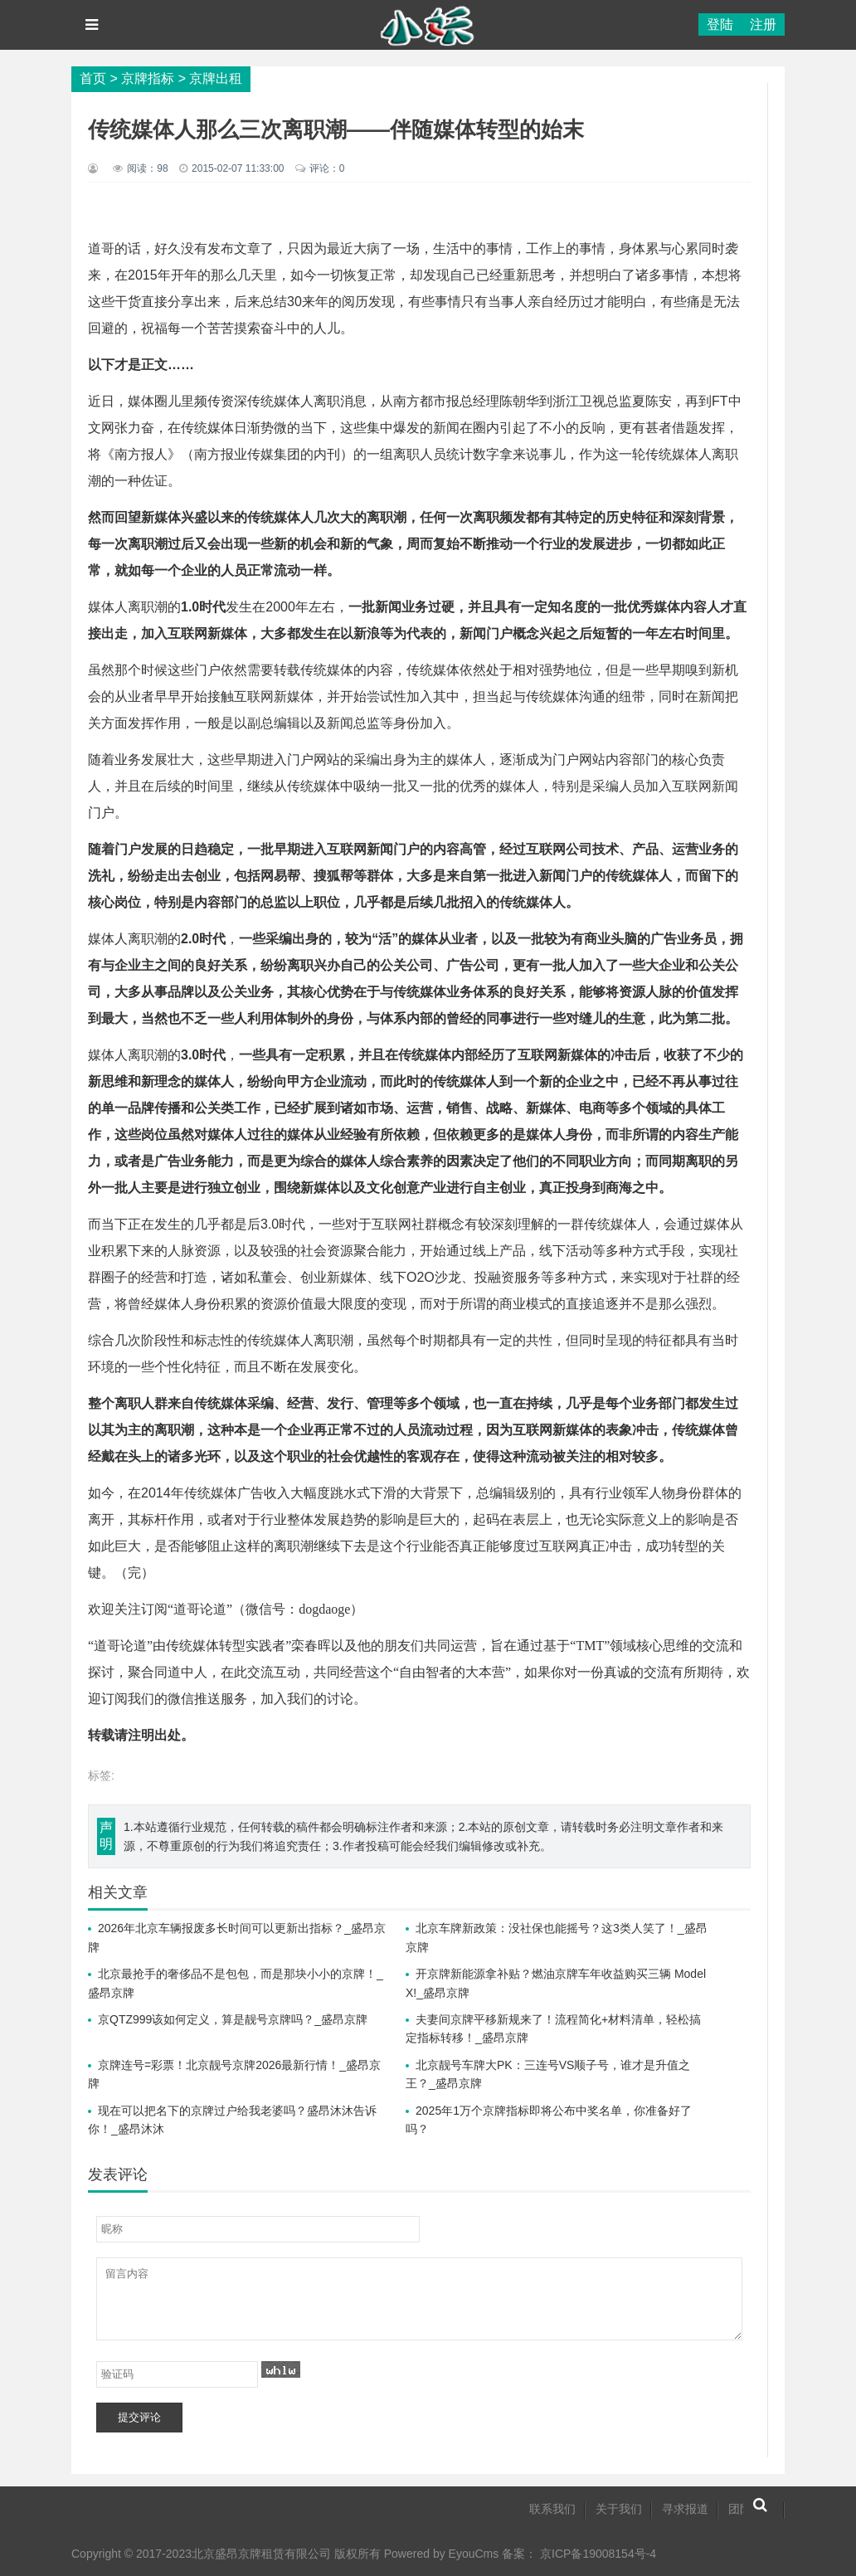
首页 (93, 78)
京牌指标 (147, 78)
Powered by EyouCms (440, 2553)
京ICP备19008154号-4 (598, 2553)
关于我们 (619, 2508)
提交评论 (139, 2417)
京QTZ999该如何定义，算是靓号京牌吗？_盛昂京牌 (232, 2019)
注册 (763, 24)
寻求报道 (685, 2508)
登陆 (720, 24)
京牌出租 (215, 78)
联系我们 (552, 2508)
